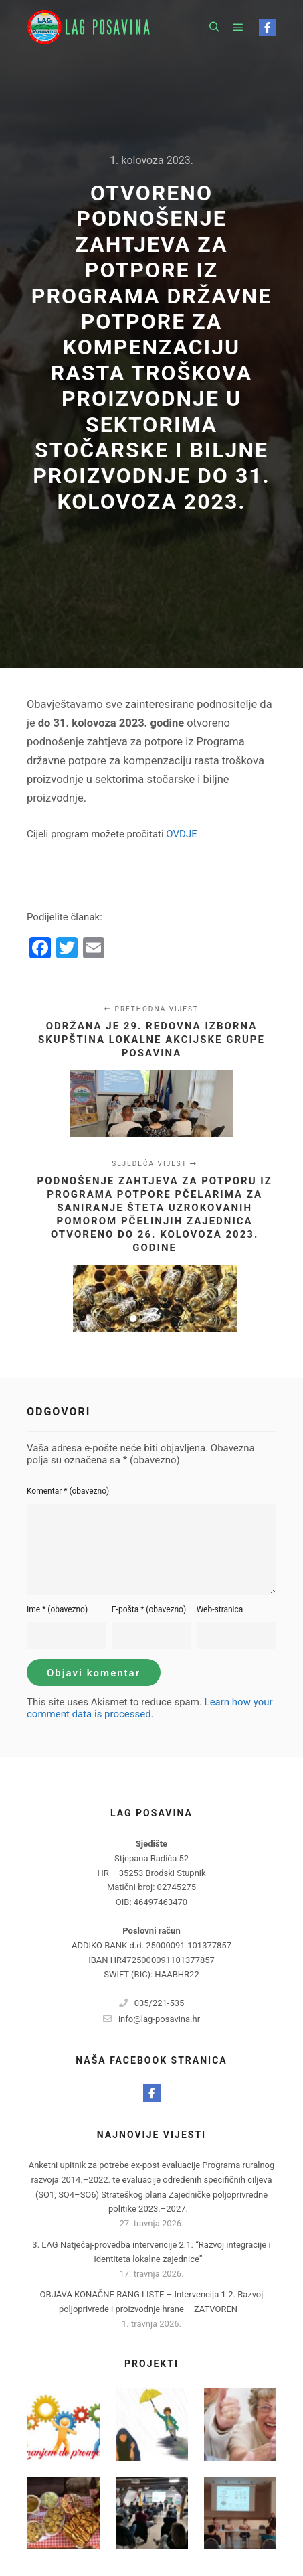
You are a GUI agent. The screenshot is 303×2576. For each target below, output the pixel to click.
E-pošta (149, 1609)
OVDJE (181, 834)
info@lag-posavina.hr (151, 2019)
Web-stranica (220, 1609)
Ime (57, 1609)
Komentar (68, 1491)
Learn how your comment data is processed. (150, 1708)
